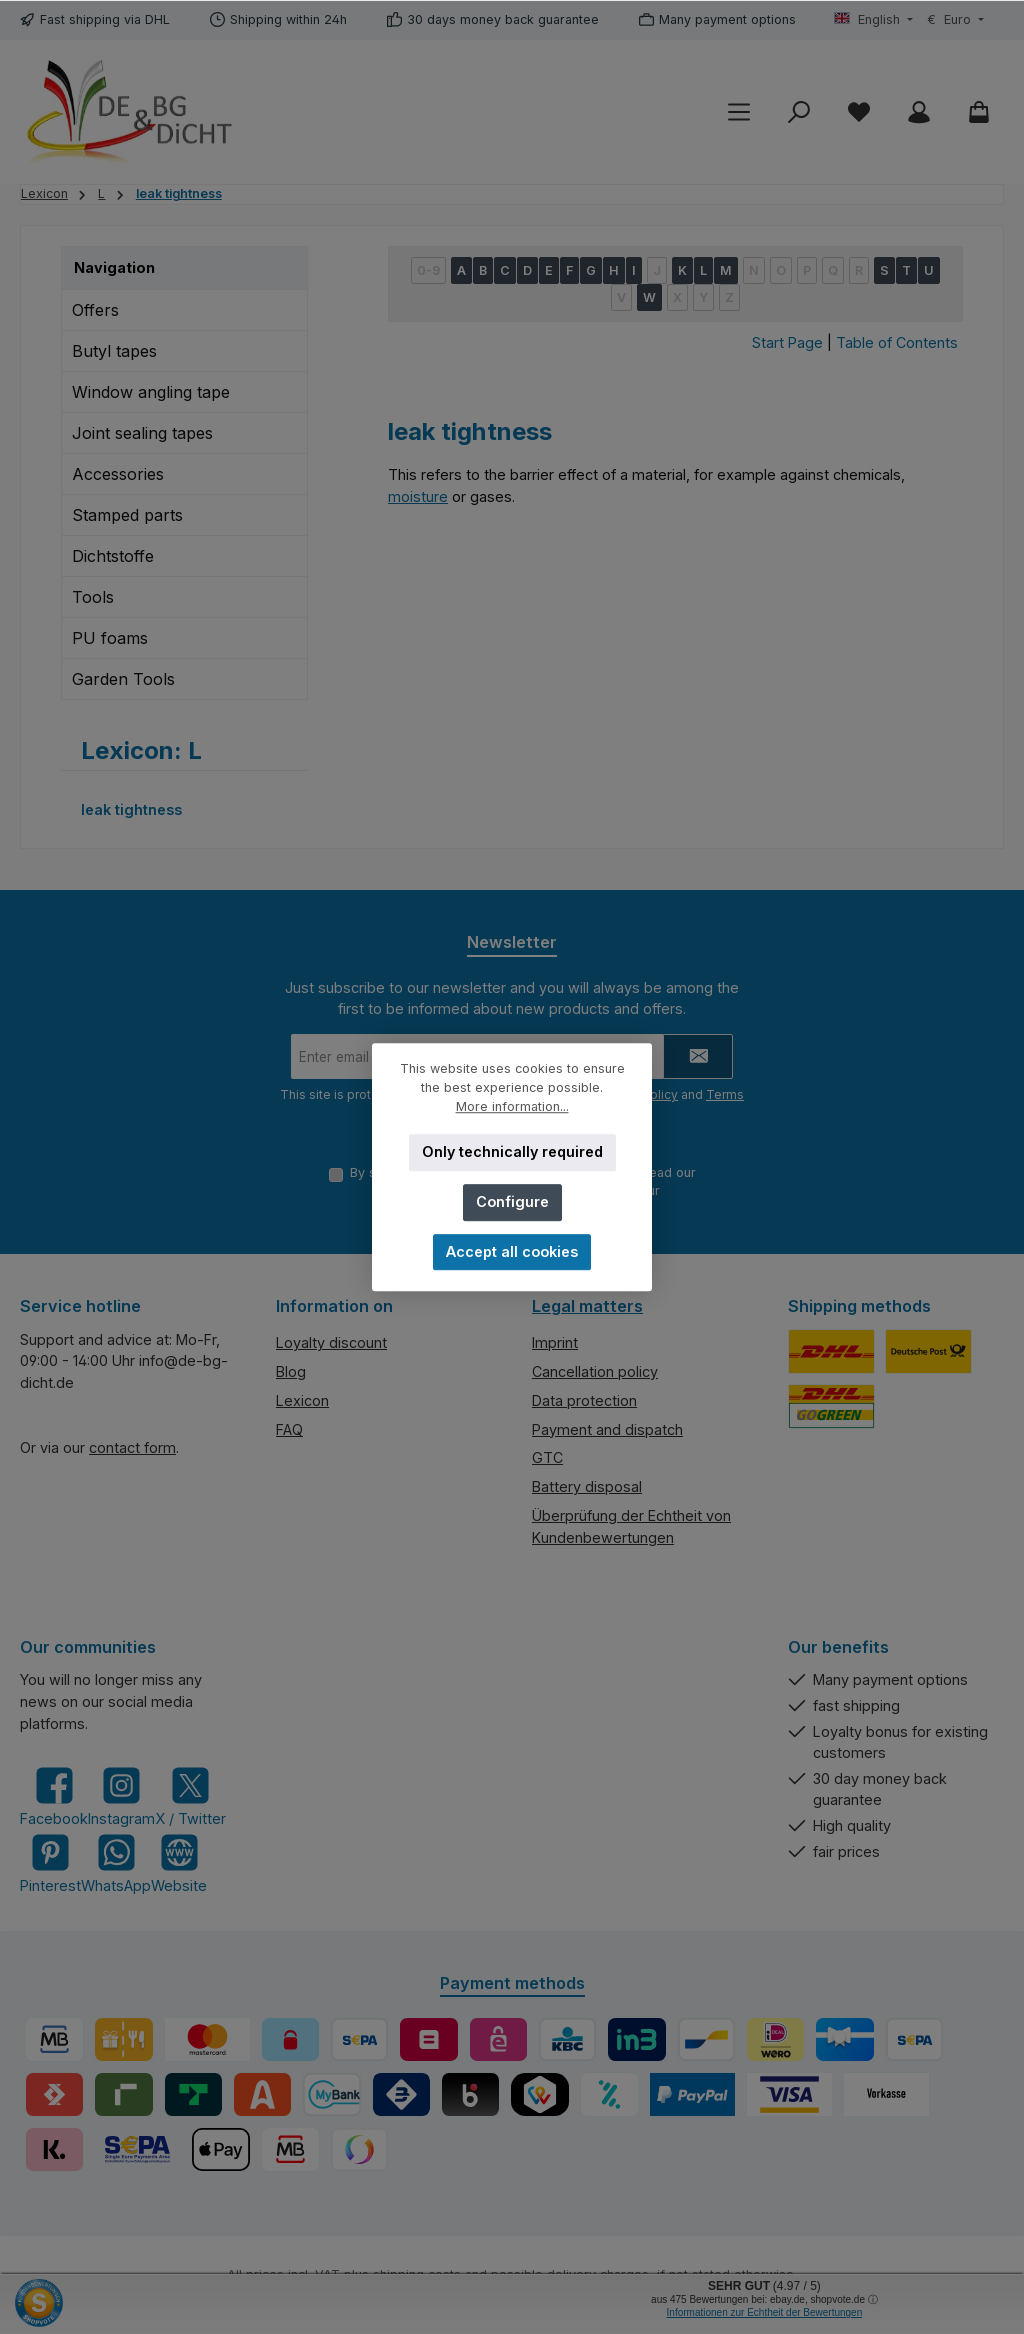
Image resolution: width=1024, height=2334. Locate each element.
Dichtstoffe (113, 556)
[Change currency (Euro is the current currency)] (955, 20)
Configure (512, 1201)
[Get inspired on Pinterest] (50, 1863)
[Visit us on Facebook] (54, 1796)
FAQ (289, 1429)
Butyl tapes (114, 351)
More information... (512, 1106)
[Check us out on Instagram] (121, 1796)
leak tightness (131, 809)
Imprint (555, 1342)
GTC (547, 1457)
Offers (95, 310)
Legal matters (587, 1306)
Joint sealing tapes (142, 433)
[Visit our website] (179, 1863)
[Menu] (739, 112)
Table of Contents (897, 342)
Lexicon (302, 1400)
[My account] (919, 112)
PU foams (110, 638)
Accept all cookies (512, 1251)
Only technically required (512, 1151)
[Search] (799, 112)
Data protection (584, 1400)
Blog (291, 1371)
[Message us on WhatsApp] (116, 1863)
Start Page (787, 342)
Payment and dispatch (607, 1429)
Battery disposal (587, 1486)
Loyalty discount (331, 1342)
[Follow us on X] (190, 1796)
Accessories (118, 474)
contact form (132, 1447)
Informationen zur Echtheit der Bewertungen (765, 2312)
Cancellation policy (595, 1371)
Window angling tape (151, 392)
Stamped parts (127, 515)
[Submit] (698, 1056)
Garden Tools (123, 679)
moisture (418, 496)
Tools (93, 597)
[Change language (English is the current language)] (873, 20)
